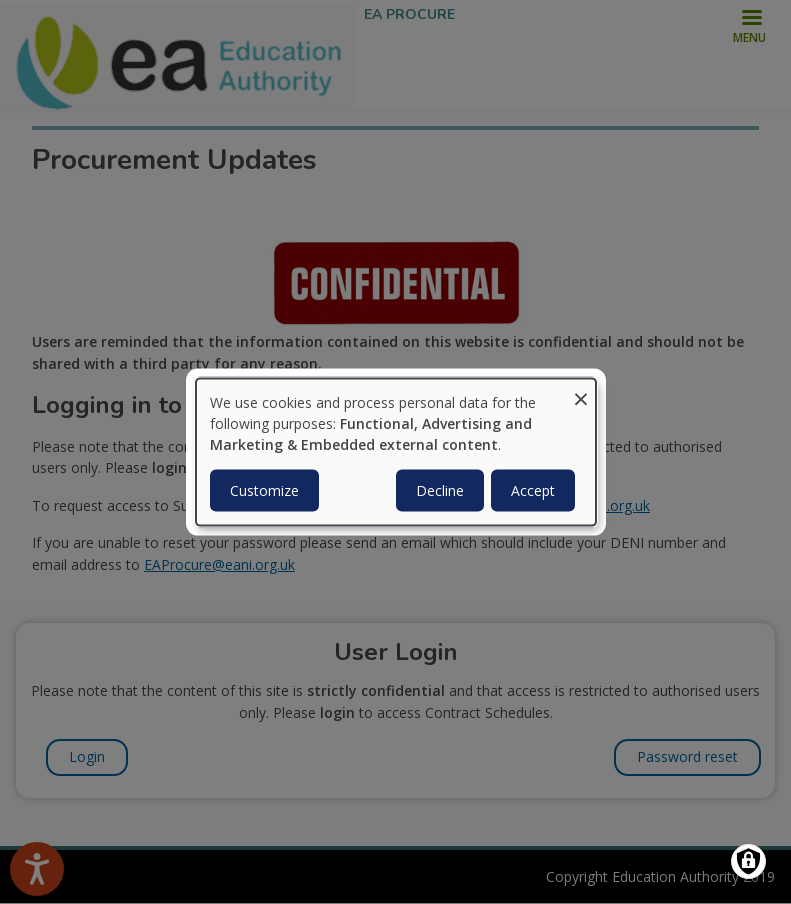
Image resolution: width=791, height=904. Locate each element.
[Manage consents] (748, 861)
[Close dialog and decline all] (581, 391)
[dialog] (396, 452)
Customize (264, 489)
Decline (440, 489)
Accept (533, 489)
